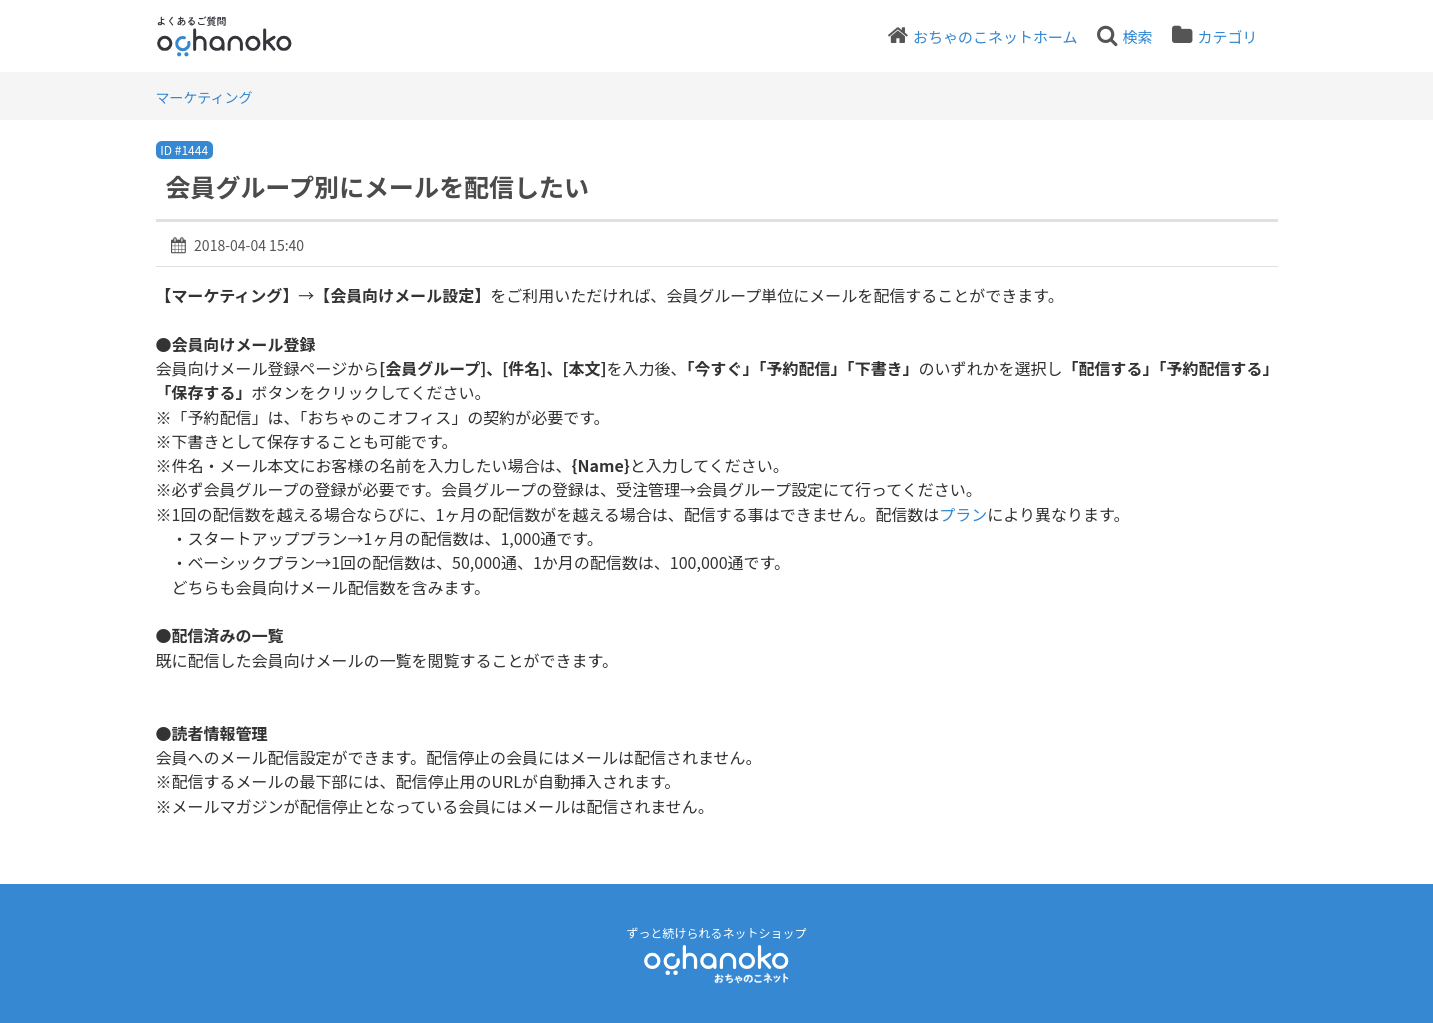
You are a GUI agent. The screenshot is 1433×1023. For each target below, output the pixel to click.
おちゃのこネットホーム (995, 36)
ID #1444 (184, 149)
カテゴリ (1227, 36)
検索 (1137, 36)
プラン (963, 514)
